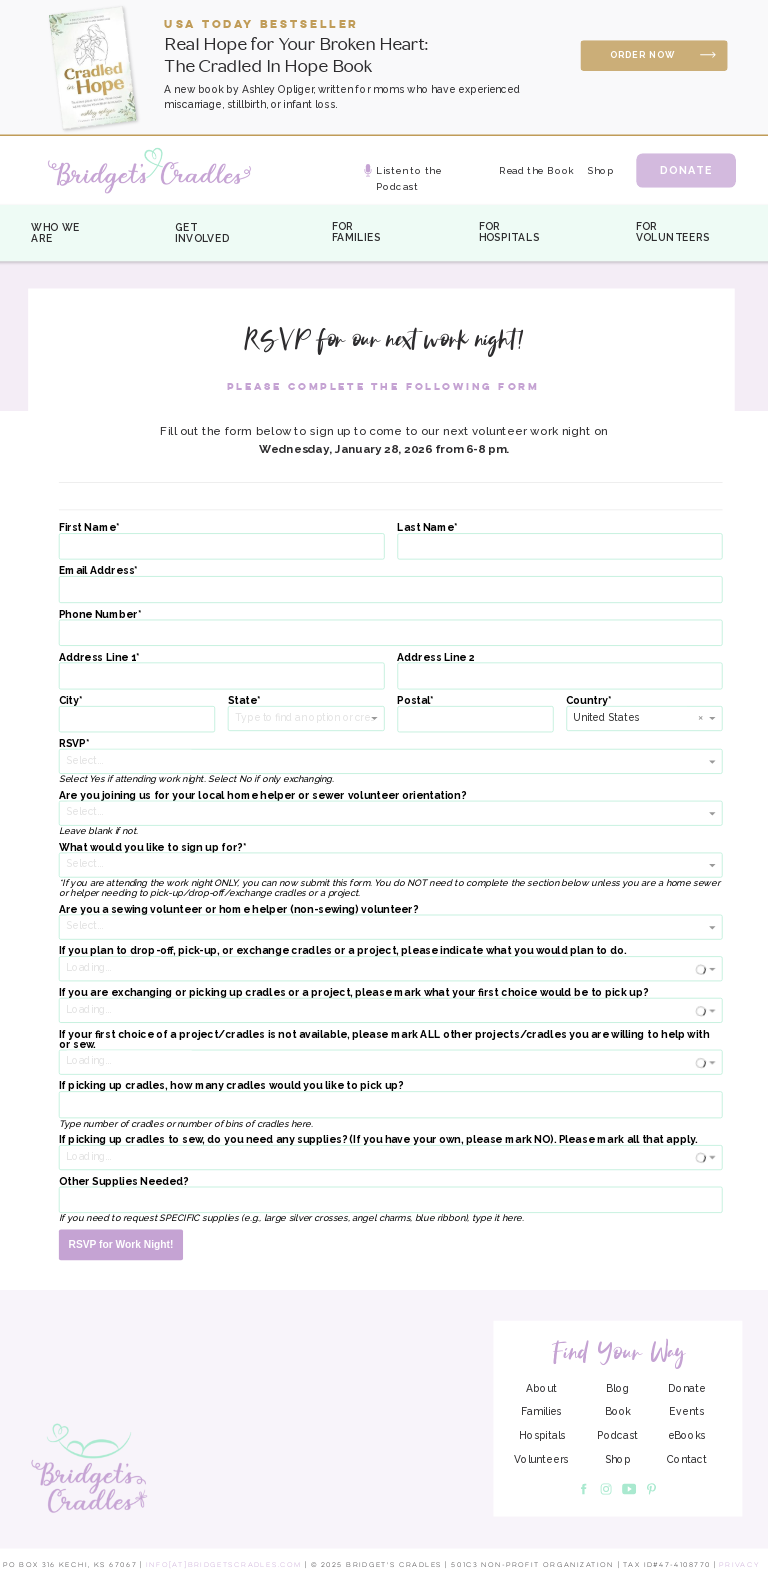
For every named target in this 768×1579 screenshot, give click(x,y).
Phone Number (98, 614)
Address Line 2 (435, 657)
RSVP (72, 744)
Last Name (425, 528)
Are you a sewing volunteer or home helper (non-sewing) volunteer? (238, 909)
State (242, 700)
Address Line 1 (97, 657)
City (69, 700)
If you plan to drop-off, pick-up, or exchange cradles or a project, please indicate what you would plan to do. (343, 951)
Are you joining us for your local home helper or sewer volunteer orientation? (262, 795)
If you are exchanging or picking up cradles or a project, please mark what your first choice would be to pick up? (353, 993)
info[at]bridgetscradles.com (224, 1564)
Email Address (97, 571)
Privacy (739, 1564)
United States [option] (606, 717)
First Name (87, 528)
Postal (413, 700)
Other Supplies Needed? (123, 1181)
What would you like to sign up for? (151, 847)
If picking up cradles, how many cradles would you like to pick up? (231, 1086)
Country (587, 700)
